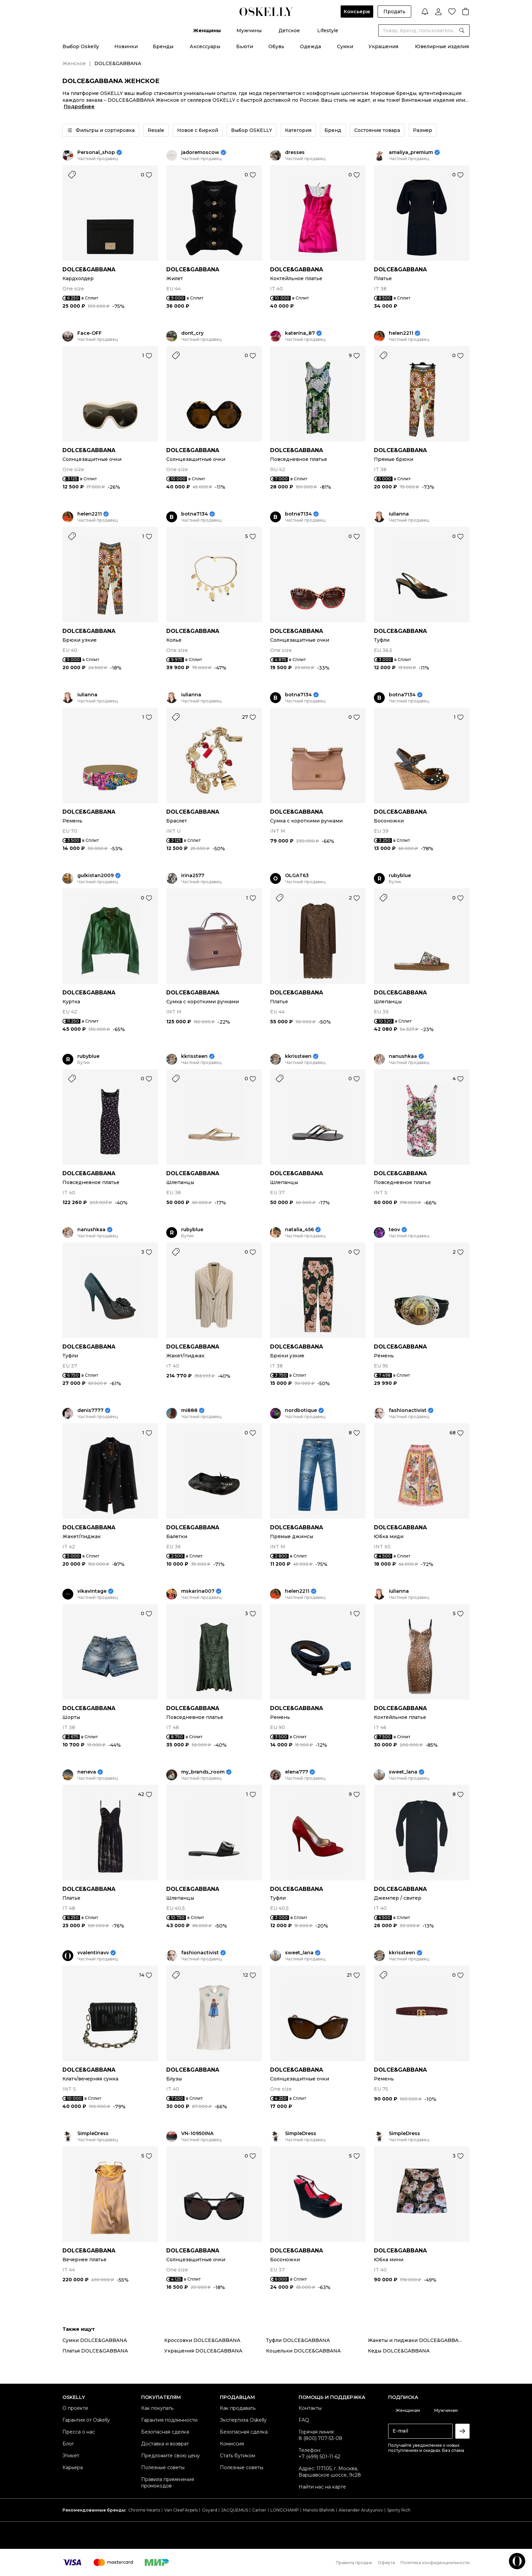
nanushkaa (403, 1056)
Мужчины (249, 30)
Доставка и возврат (165, 2444)
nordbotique (301, 1410)
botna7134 (194, 514)
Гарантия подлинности (169, 2420)
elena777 (296, 1772)
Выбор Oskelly (80, 46)
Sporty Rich (399, 2510)
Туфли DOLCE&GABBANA (298, 2340)
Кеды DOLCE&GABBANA (399, 2351)
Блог (68, 2444)
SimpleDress (93, 2133)
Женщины (207, 30)
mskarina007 (197, 1591)
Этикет (70, 2456)
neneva (86, 1772)
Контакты (310, 2408)
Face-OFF (89, 333)
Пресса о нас (78, 2432)
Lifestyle (327, 30)
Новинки (126, 46)
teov (394, 1230)
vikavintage (92, 1591)
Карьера (72, 2467)
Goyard (209, 2510)
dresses (295, 152)
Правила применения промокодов (167, 2482)
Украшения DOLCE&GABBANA (203, 2351)
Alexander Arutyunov (361, 2510)
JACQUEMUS (234, 2510)
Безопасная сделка (165, 2432)
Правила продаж (354, 2562)
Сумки (345, 46)
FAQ (304, 2420)
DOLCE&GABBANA (88, 269)
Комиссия (232, 2444)
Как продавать (237, 2408)
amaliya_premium (411, 152)
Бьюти (244, 46)
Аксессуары (205, 46)
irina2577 (192, 875)
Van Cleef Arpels (181, 2510)
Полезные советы (163, 2467)
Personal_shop (96, 152)
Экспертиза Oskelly (243, 2420)
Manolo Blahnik (319, 2510)
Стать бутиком (237, 2456)
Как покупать (157, 2408)
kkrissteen (194, 1056)
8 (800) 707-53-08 (320, 2438)
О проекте (75, 2408)
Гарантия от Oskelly (86, 2420)
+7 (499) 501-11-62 (319, 2457)
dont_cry (192, 333)
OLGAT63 (297, 875)
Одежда (310, 46)
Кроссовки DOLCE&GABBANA (202, 2340)
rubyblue (400, 875)
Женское (74, 63)
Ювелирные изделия (442, 46)
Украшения (383, 46)
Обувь (276, 46)
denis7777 (90, 1410)
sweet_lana (403, 1772)
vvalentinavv (93, 1953)
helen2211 (401, 333)
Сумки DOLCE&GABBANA (94, 2340)
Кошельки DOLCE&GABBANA (303, 2351)
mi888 (189, 1410)
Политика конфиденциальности (435, 2562)
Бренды (163, 46)
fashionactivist (407, 1410)
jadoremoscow (200, 152)
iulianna (399, 514)
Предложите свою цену (170, 2456)
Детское (289, 30)
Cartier (259, 2510)
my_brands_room (203, 1772)
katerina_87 (300, 333)
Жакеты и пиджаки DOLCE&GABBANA (417, 2340)
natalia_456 (299, 1230)
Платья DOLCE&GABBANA (95, 2351)
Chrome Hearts (144, 2510)
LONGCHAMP (284, 2510)
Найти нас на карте (322, 2487)
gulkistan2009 (95, 875)
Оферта (386, 2562)
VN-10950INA (197, 2133)
